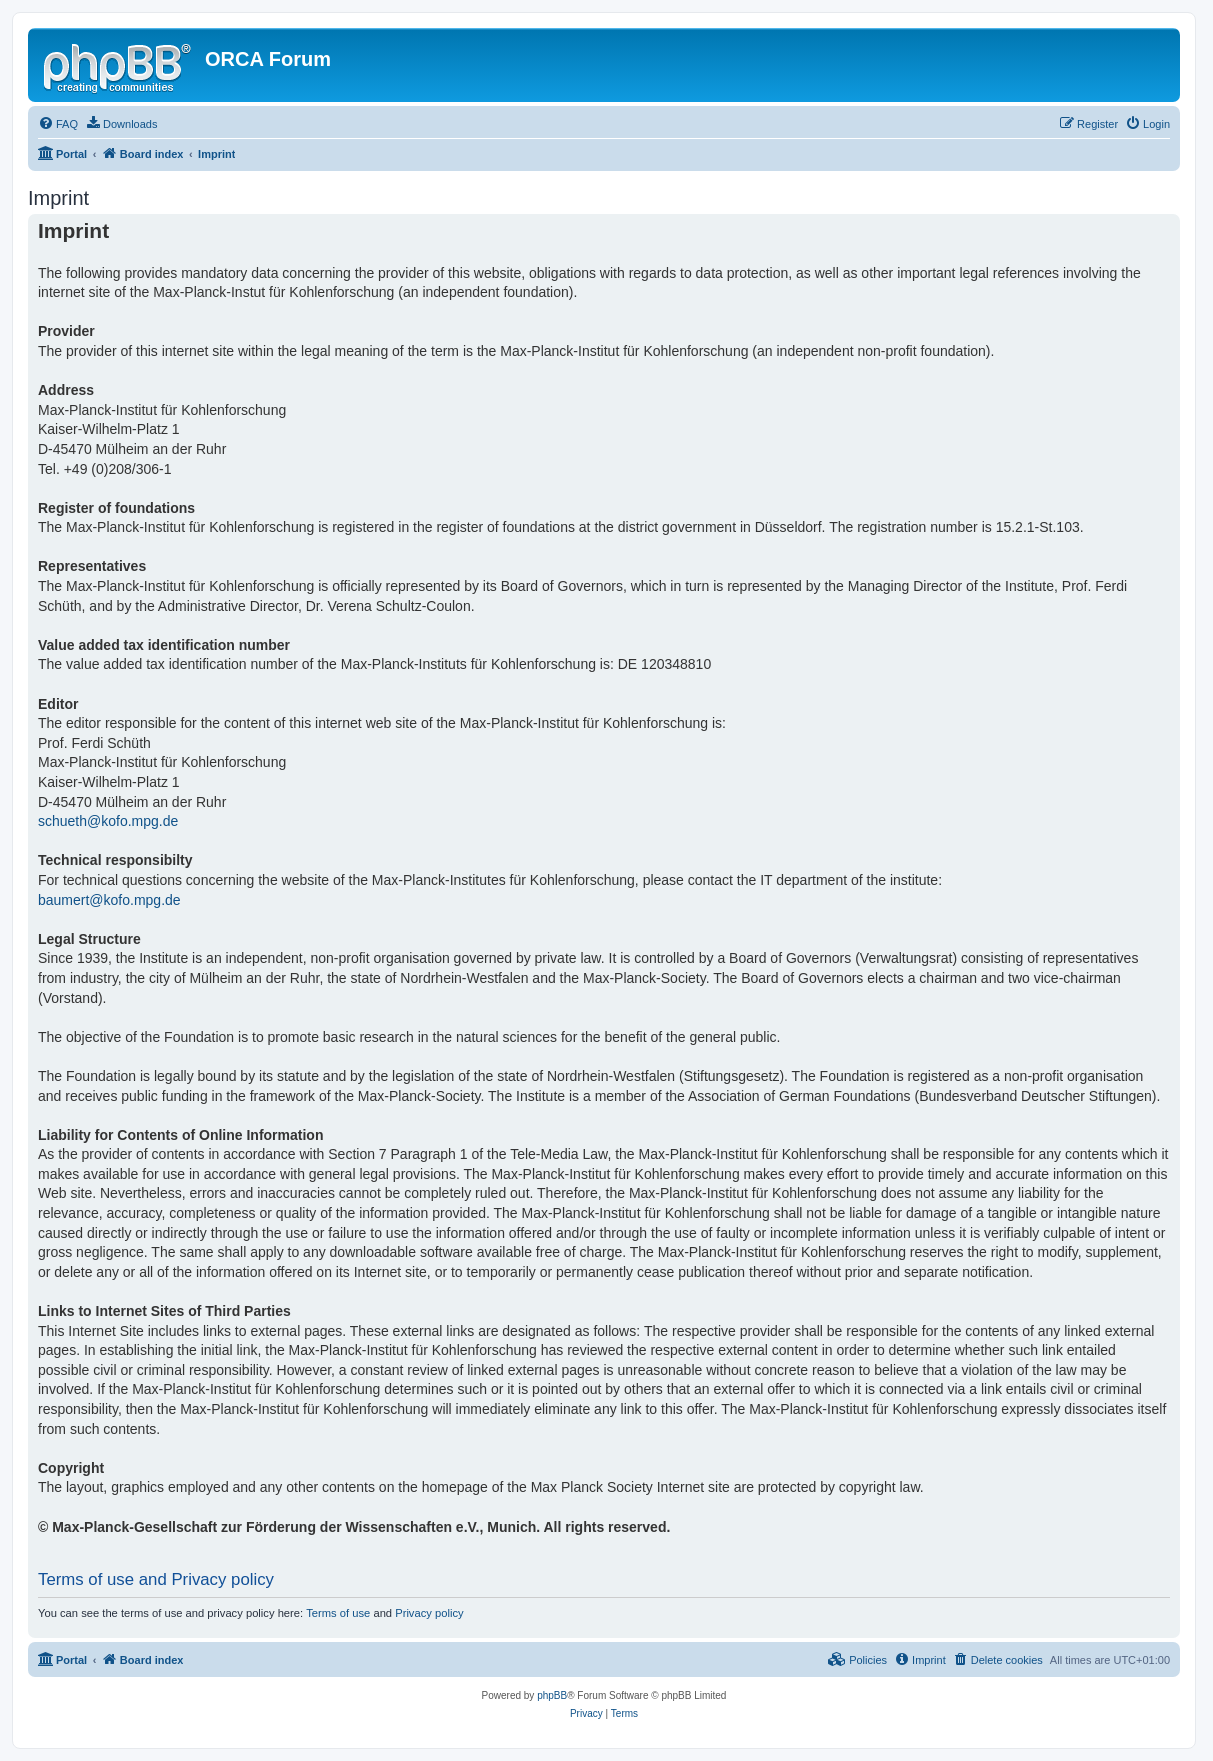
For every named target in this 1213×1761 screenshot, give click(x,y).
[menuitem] (58, 124)
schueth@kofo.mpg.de (108, 821)
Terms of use (338, 1613)
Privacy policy (429, 1613)
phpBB (552, 1695)
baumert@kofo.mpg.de (109, 900)
